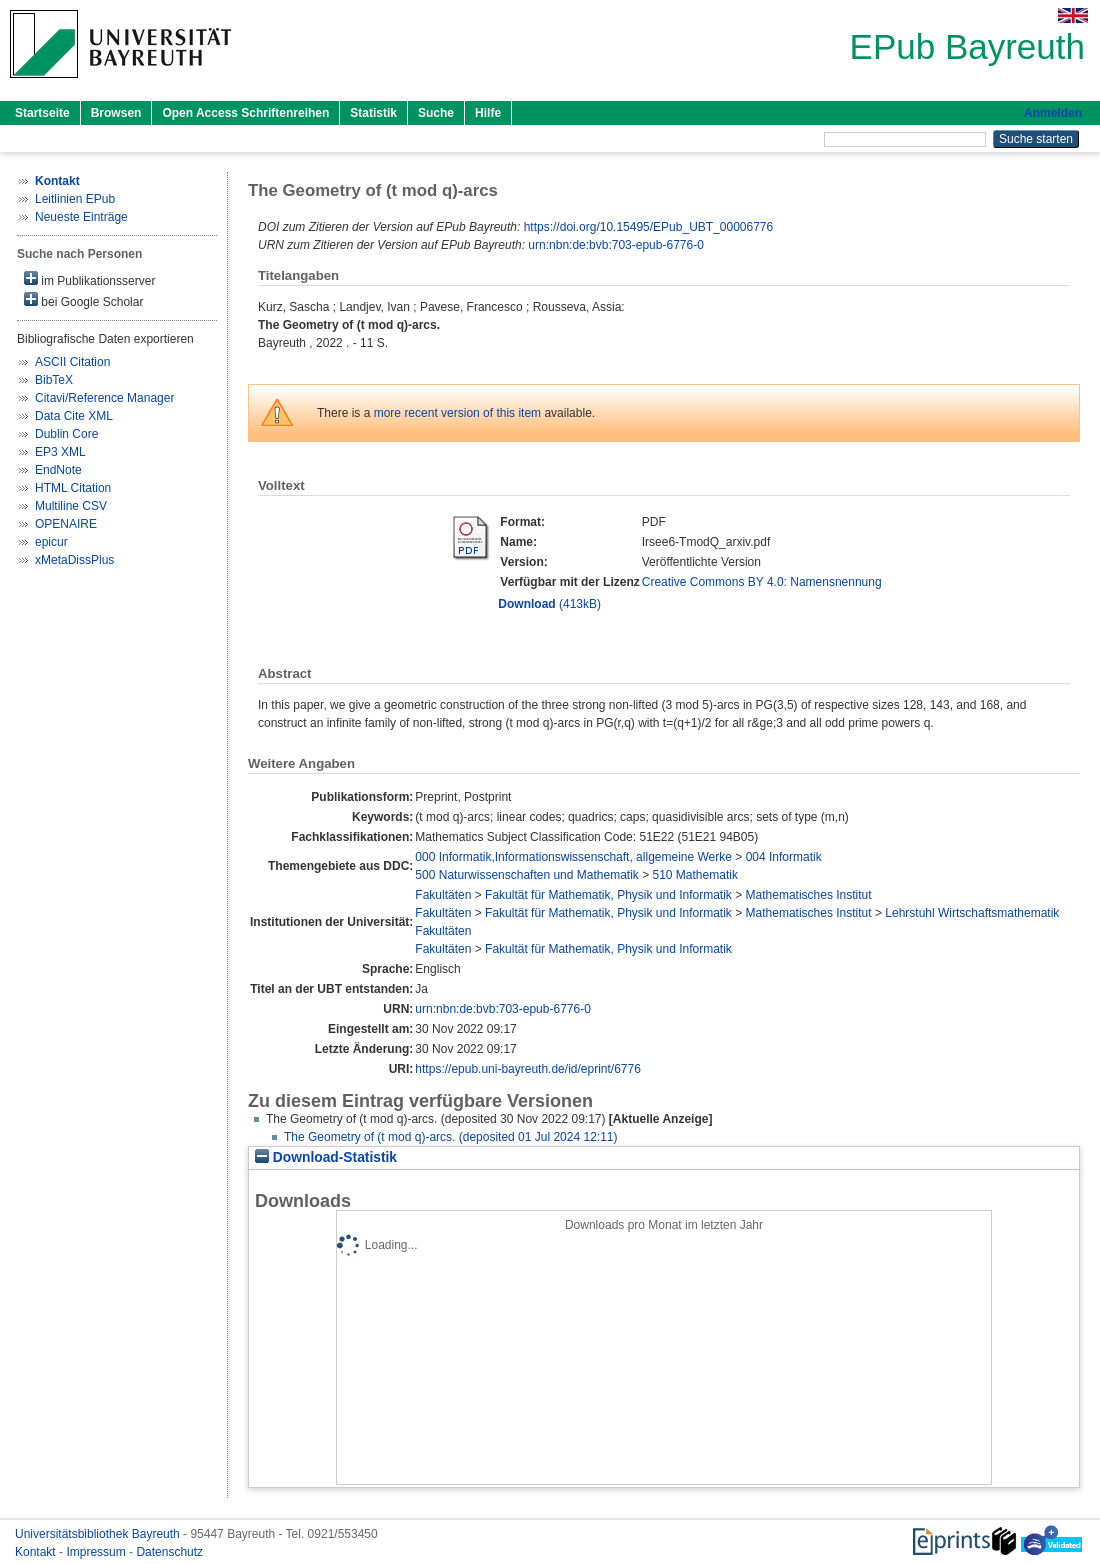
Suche (436, 113)
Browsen (116, 113)
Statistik (373, 113)
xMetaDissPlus (74, 560)
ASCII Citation (72, 362)
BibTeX (54, 380)
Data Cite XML (74, 416)
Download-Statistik (326, 1157)
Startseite (42, 113)
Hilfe (488, 113)
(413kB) (549, 604)
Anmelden (1053, 113)
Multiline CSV (71, 506)
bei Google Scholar (83, 300)
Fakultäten (443, 895)
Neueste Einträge (81, 217)
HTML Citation (73, 488)
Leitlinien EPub (75, 199)
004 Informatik (784, 857)
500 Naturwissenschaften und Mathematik (526, 875)
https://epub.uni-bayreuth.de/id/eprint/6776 (528, 1069)
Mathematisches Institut (809, 895)
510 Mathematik (695, 875)
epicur (51, 542)
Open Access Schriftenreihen (245, 113)
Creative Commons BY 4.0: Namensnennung (762, 582)
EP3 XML (60, 452)
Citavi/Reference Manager (104, 398)
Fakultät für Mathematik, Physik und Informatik (608, 895)
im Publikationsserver (89, 279)
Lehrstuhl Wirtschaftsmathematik (972, 913)
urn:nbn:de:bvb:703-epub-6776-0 (615, 245)
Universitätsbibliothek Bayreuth (99, 1534)
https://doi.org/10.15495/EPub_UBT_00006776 (649, 227)
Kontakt (37, 1552)
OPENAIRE (66, 524)
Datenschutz (169, 1552)
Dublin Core (66, 434)
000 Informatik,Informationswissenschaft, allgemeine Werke (573, 857)
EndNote (58, 470)
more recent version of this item (457, 413)
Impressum (97, 1552)
